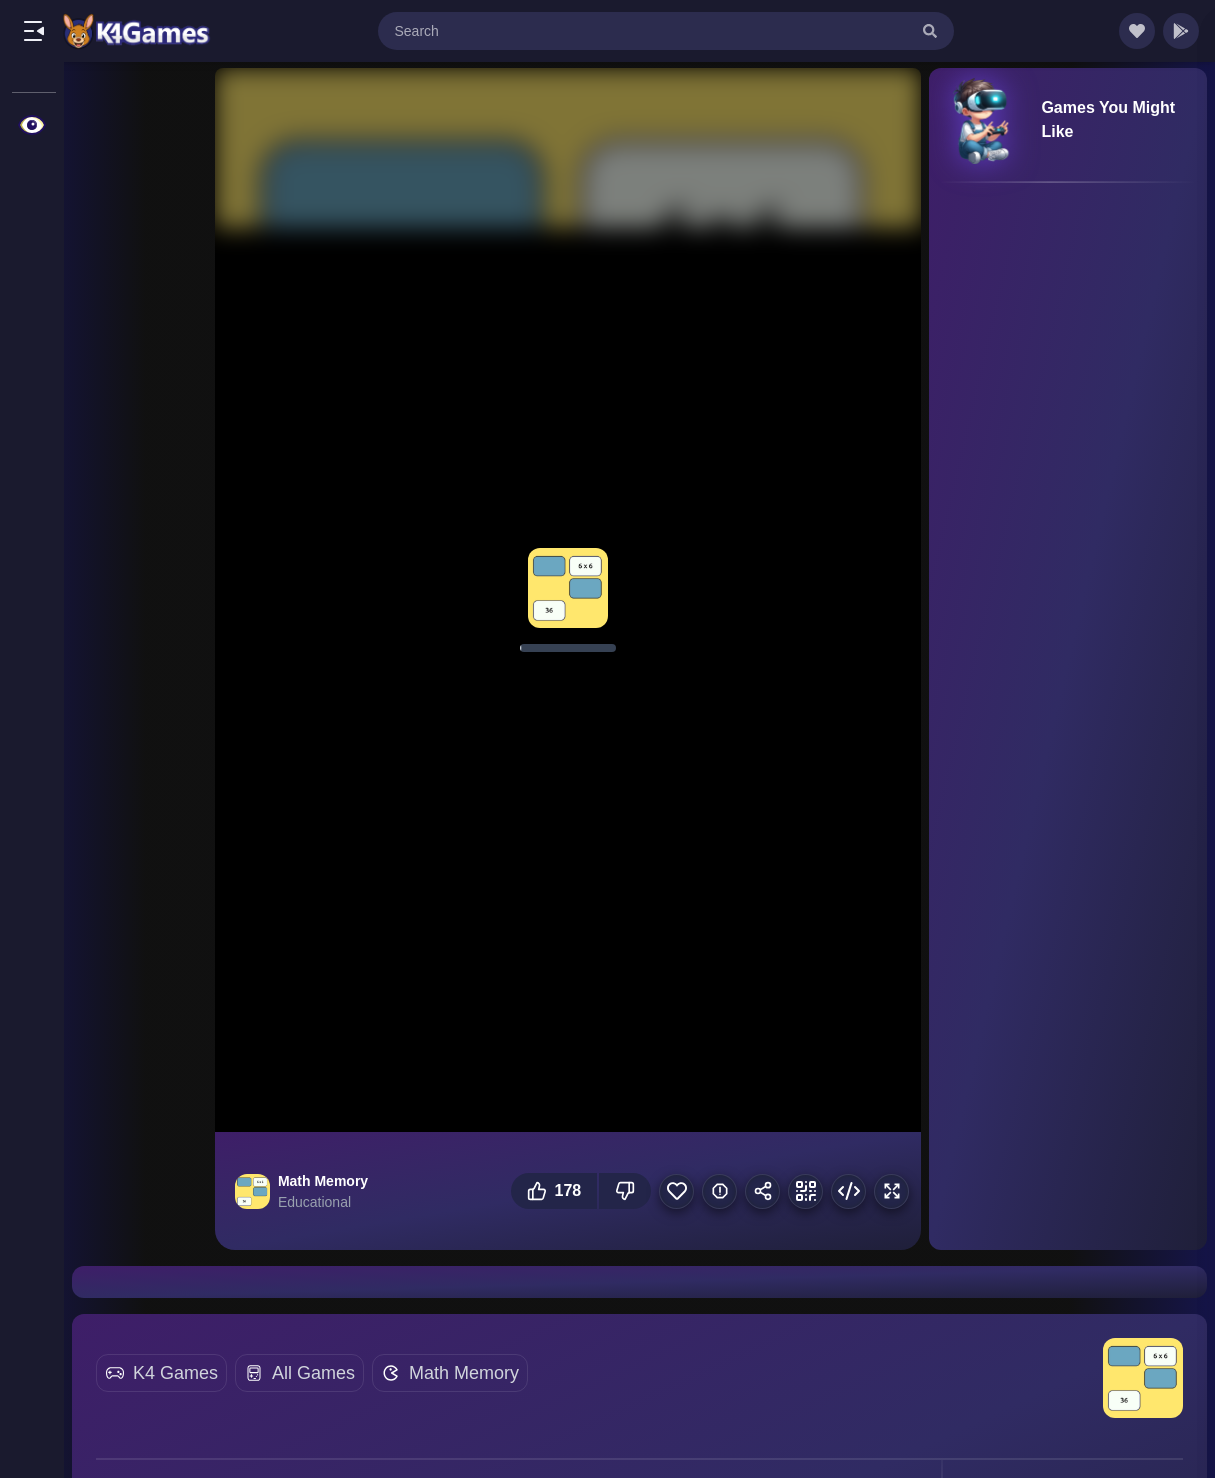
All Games (313, 1373)
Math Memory (464, 1373)
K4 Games (175, 1373)
